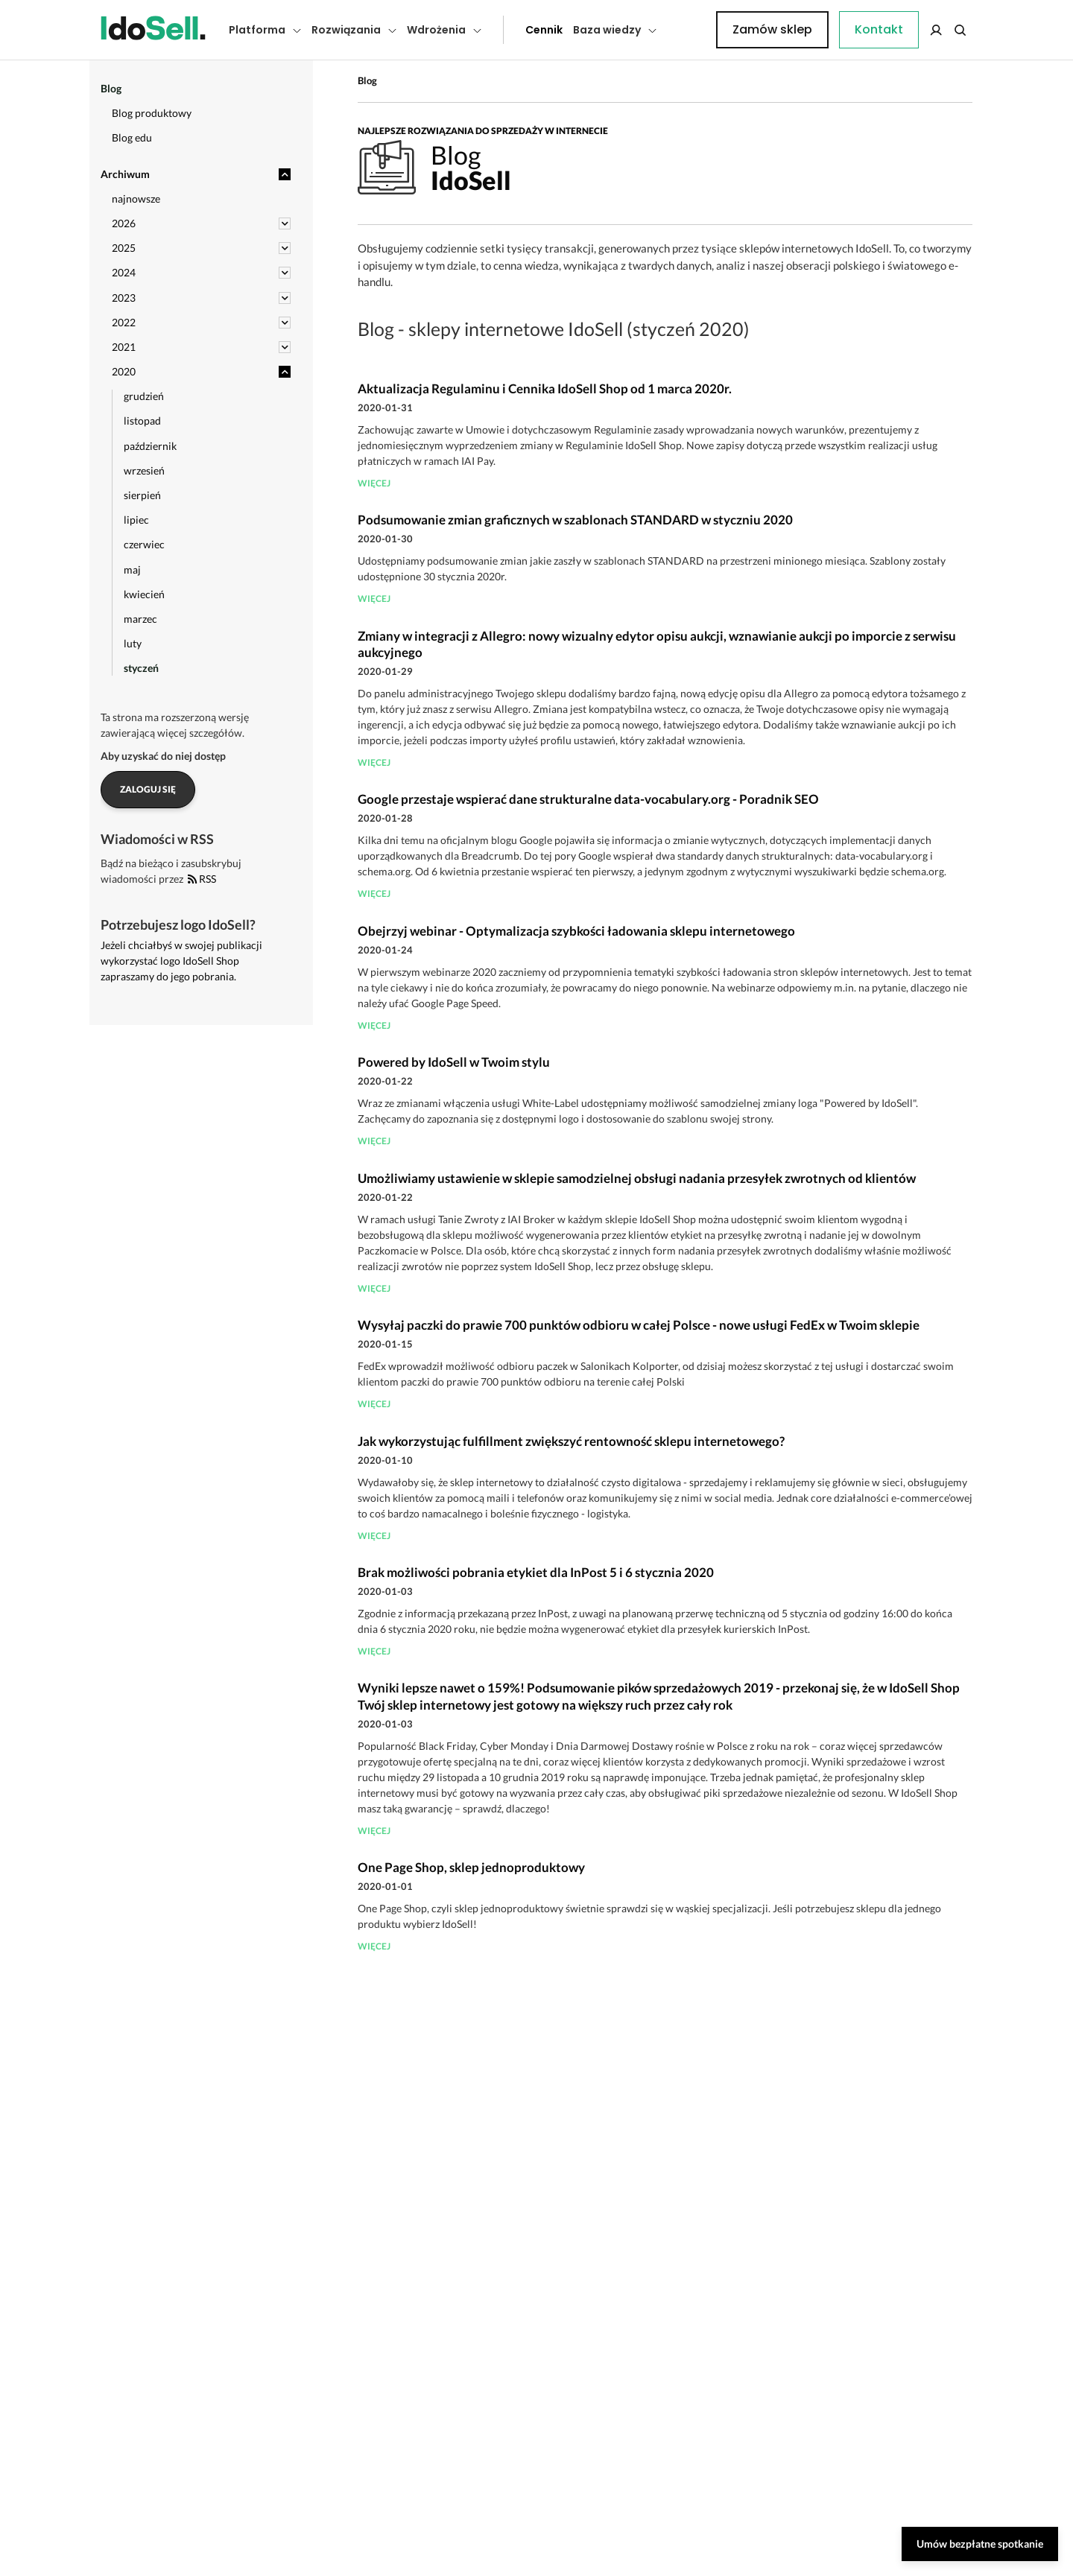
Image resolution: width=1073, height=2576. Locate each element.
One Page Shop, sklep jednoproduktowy (471, 1867)
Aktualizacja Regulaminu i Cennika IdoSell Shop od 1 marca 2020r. (545, 388)
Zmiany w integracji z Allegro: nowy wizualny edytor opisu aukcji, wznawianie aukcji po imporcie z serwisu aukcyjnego (657, 644)
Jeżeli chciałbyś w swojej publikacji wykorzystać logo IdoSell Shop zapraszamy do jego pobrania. (181, 961)
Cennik (510, 29)
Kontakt (689, 29)
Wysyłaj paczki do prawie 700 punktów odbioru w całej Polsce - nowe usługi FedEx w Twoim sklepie (639, 1325)
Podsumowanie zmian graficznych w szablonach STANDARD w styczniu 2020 (575, 519)
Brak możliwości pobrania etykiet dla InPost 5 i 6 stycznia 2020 (536, 1572)
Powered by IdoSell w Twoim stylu (454, 1062)
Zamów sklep (911, 29)
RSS (202, 878)
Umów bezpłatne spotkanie (980, 2543)
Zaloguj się (148, 789)
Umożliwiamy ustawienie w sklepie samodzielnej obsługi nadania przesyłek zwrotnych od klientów (637, 1178)
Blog (367, 80)
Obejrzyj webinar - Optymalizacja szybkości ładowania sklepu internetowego (576, 931)
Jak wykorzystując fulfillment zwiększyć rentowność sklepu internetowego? (571, 1441)
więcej (374, 483)
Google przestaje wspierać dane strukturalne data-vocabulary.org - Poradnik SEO (588, 799)
